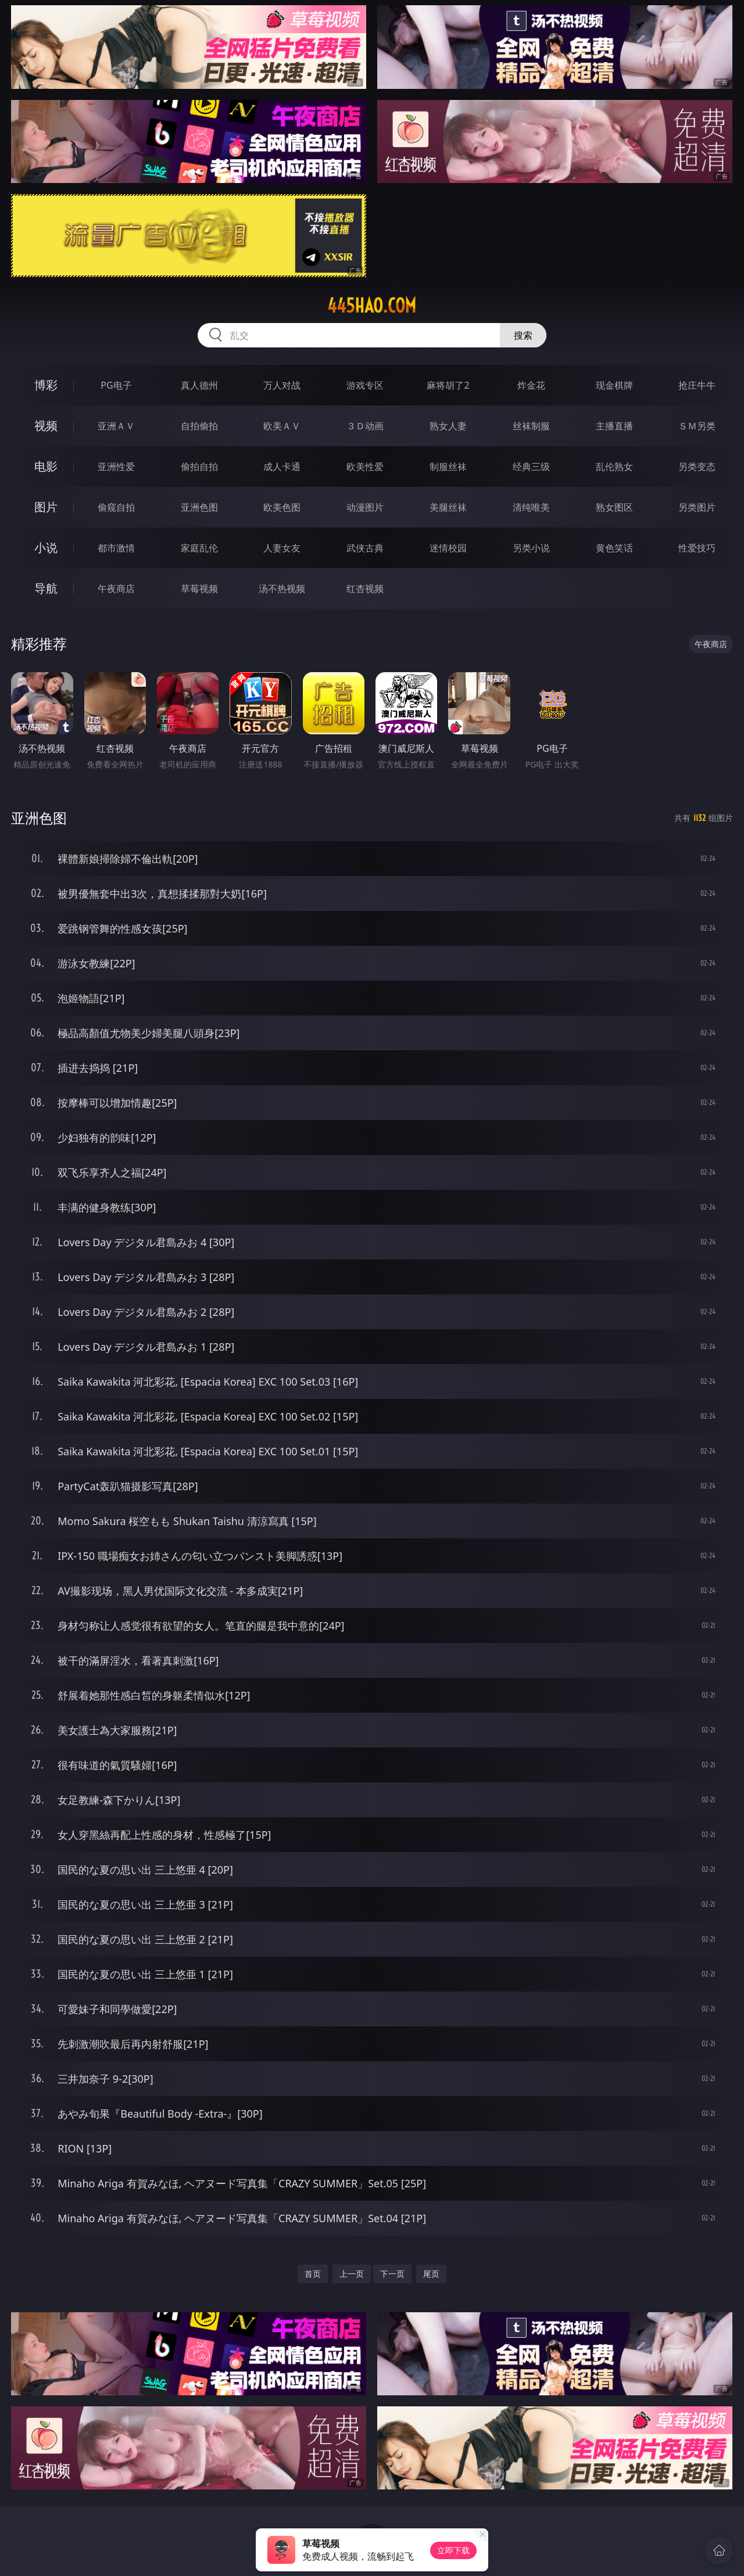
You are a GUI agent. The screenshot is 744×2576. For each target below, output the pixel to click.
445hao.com (371, 305)
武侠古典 (365, 547)
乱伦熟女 (614, 466)
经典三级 (531, 466)
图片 (46, 507)
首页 (313, 2273)
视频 (46, 425)
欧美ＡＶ (282, 425)
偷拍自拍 (199, 466)
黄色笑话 (614, 547)
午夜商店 (116, 588)
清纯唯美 (531, 507)
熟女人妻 (448, 425)
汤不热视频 (282, 588)
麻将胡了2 (448, 385)
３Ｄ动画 (365, 425)
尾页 (431, 2273)
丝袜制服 (531, 425)
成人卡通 (282, 466)
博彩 (46, 385)
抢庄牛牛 (697, 385)
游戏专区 (365, 385)
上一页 (351, 2273)
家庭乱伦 (199, 547)
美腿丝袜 (448, 507)
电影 (46, 466)
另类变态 (697, 466)
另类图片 (697, 507)
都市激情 (116, 547)
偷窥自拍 (116, 507)
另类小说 (531, 547)
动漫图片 (365, 507)
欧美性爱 (365, 466)
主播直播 (614, 425)
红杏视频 (365, 588)
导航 (46, 588)
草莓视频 (199, 588)
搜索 (523, 335)
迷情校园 (448, 547)
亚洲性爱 (116, 466)
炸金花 (531, 385)
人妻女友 (282, 547)
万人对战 (282, 385)
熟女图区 (614, 507)
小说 (46, 547)
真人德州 (199, 385)
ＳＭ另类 (697, 425)
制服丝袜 (448, 466)
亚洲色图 (199, 507)
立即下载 (453, 2550)
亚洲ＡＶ (116, 425)
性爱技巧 (697, 547)
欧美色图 (282, 507)
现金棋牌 (614, 385)
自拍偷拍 (199, 425)
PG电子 (116, 385)
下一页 (392, 2273)
